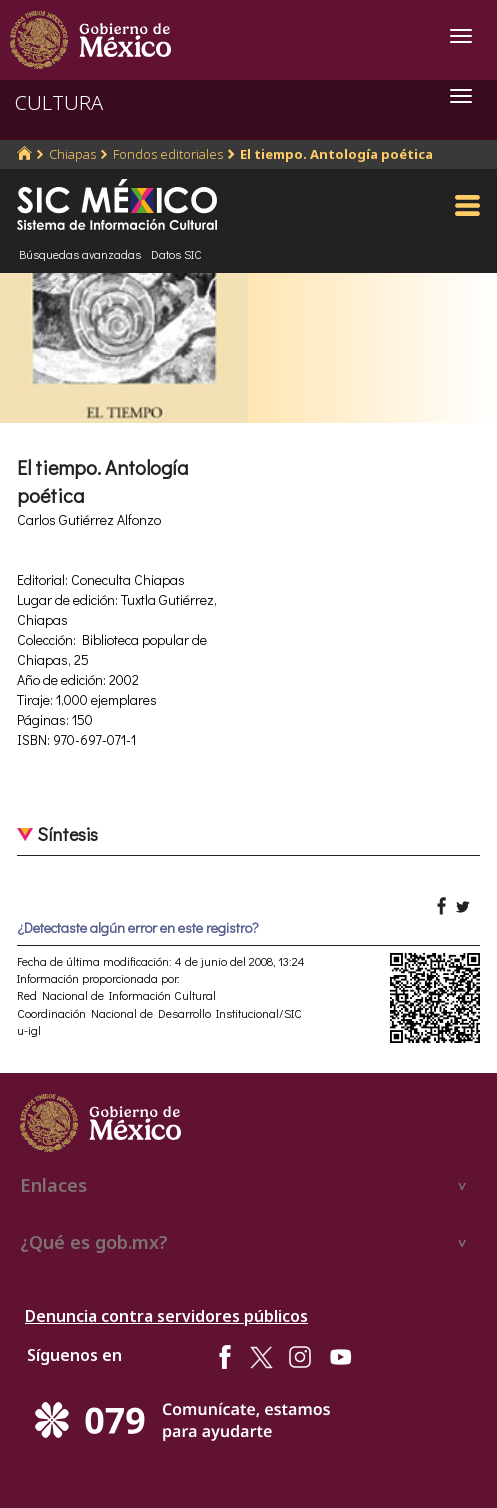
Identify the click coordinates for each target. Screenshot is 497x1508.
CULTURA (59, 102)
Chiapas (72, 154)
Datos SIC (176, 254)
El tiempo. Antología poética (336, 154)
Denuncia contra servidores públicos (166, 1316)
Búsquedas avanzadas (80, 254)
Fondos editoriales (168, 154)
